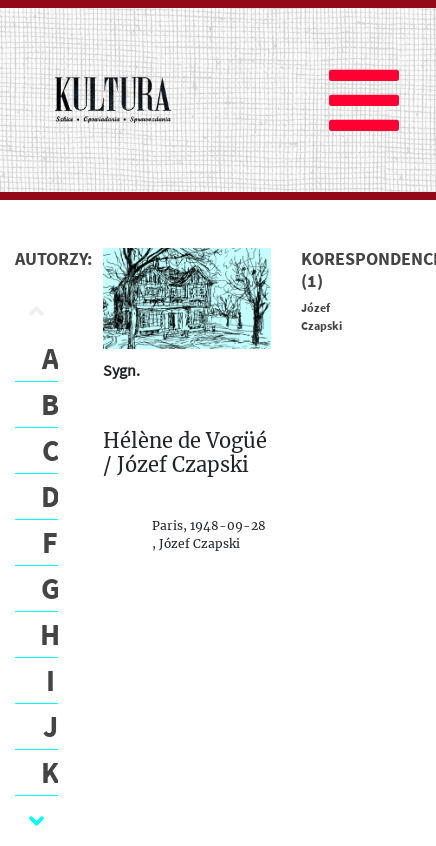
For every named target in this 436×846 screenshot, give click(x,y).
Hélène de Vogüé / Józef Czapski (185, 453)
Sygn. (121, 370)
